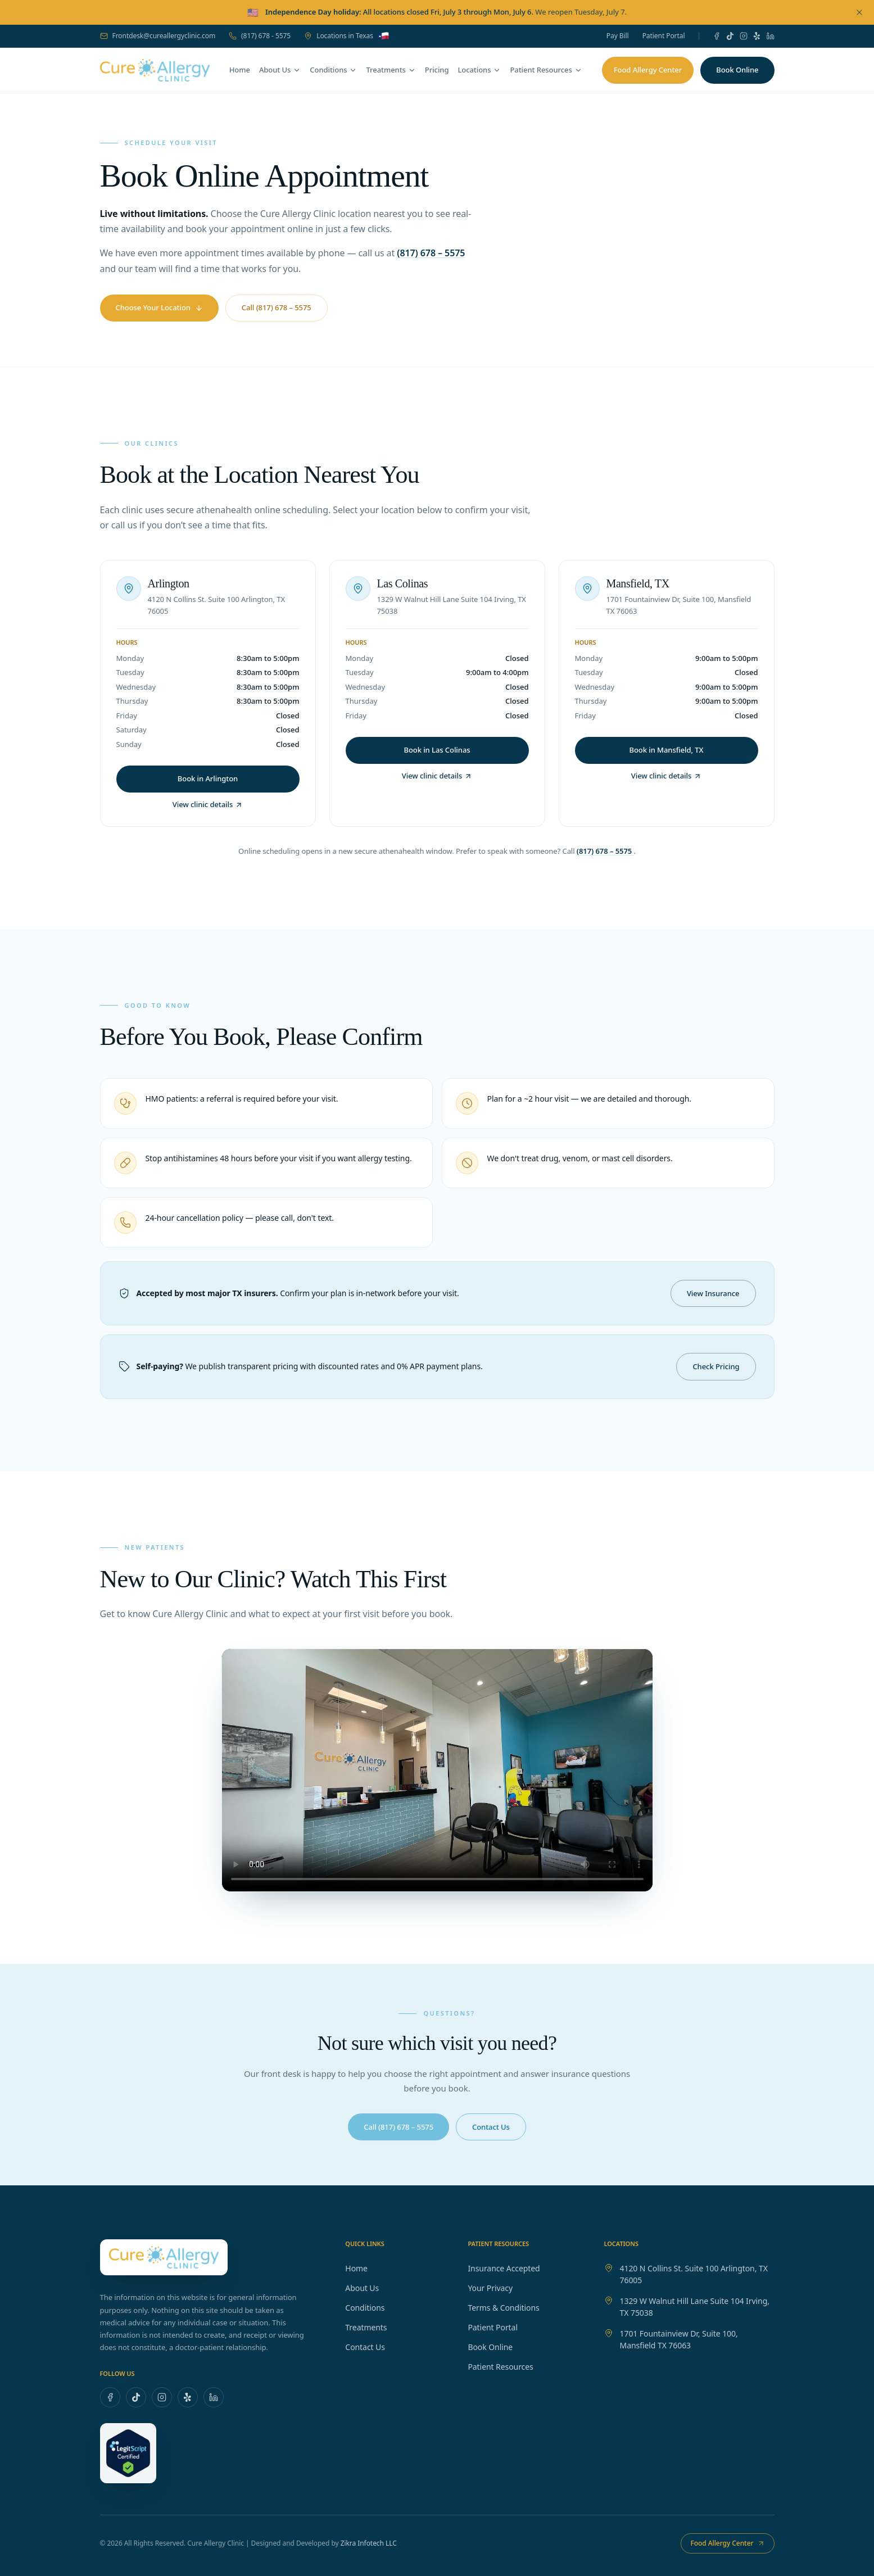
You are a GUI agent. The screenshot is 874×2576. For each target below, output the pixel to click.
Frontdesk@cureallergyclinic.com (158, 35)
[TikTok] (730, 36)
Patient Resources (546, 70)
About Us (280, 70)
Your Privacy (496, 2288)
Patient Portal (663, 35)
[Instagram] (744, 36)
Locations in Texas (346, 36)
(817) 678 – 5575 (431, 253)
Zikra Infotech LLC (369, 2543)
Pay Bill (617, 35)
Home (239, 70)
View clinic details (208, 804)
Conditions (333, 70)
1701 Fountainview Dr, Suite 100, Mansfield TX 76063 (679, 2339)
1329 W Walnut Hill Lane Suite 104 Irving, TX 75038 (694, 2307)
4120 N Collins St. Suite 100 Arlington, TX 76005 (694, 2274)
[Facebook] (717, 36)
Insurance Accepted (509, 2268)
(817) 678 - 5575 (260, 35)
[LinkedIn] (771, 36)
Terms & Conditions (509, 2307)
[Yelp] (757, 36)
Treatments (390, 70)
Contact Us (370, 2347)
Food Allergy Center (648, 70)
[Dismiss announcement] (859, 12)
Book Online (496, 2347)
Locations (479, 70)
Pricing (437, 70)
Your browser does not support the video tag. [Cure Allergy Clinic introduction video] (437, 1770)
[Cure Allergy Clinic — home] (155, 70)
